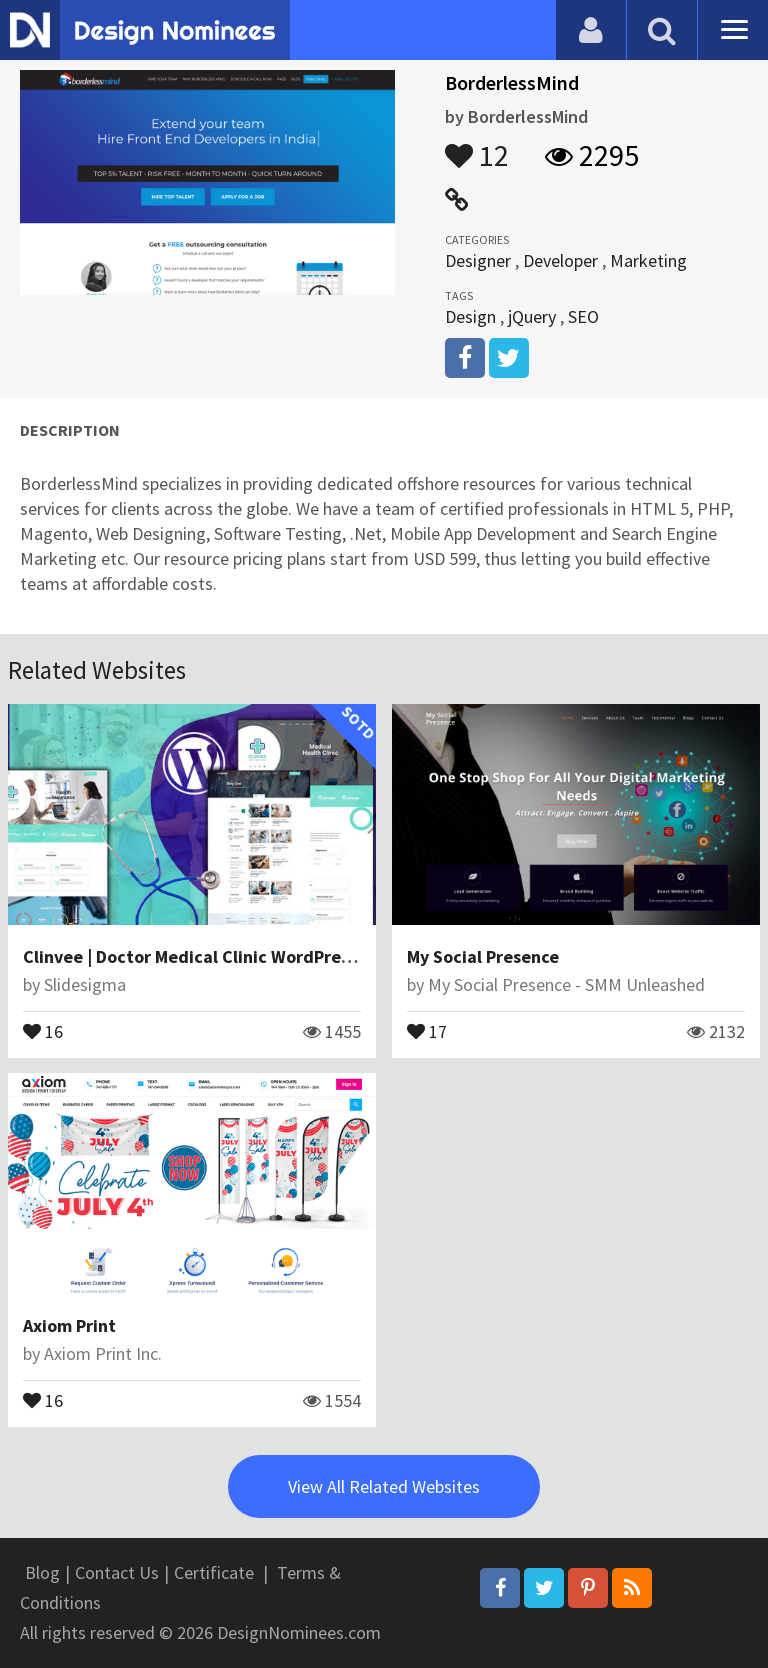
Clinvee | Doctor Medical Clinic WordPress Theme (220, 956)
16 (43, 1030)
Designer (478, 260)
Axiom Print (69, 1325)
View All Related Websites (384, 1486)
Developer (560, 260)
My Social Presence (483, 956)
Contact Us (117, 1572)
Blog (42, 1572)
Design (470, 316)
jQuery (532, 316)
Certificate (214, 1572)
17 (427, 1030)
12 (477, 146)
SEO (583, 316)
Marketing (648, 260)
